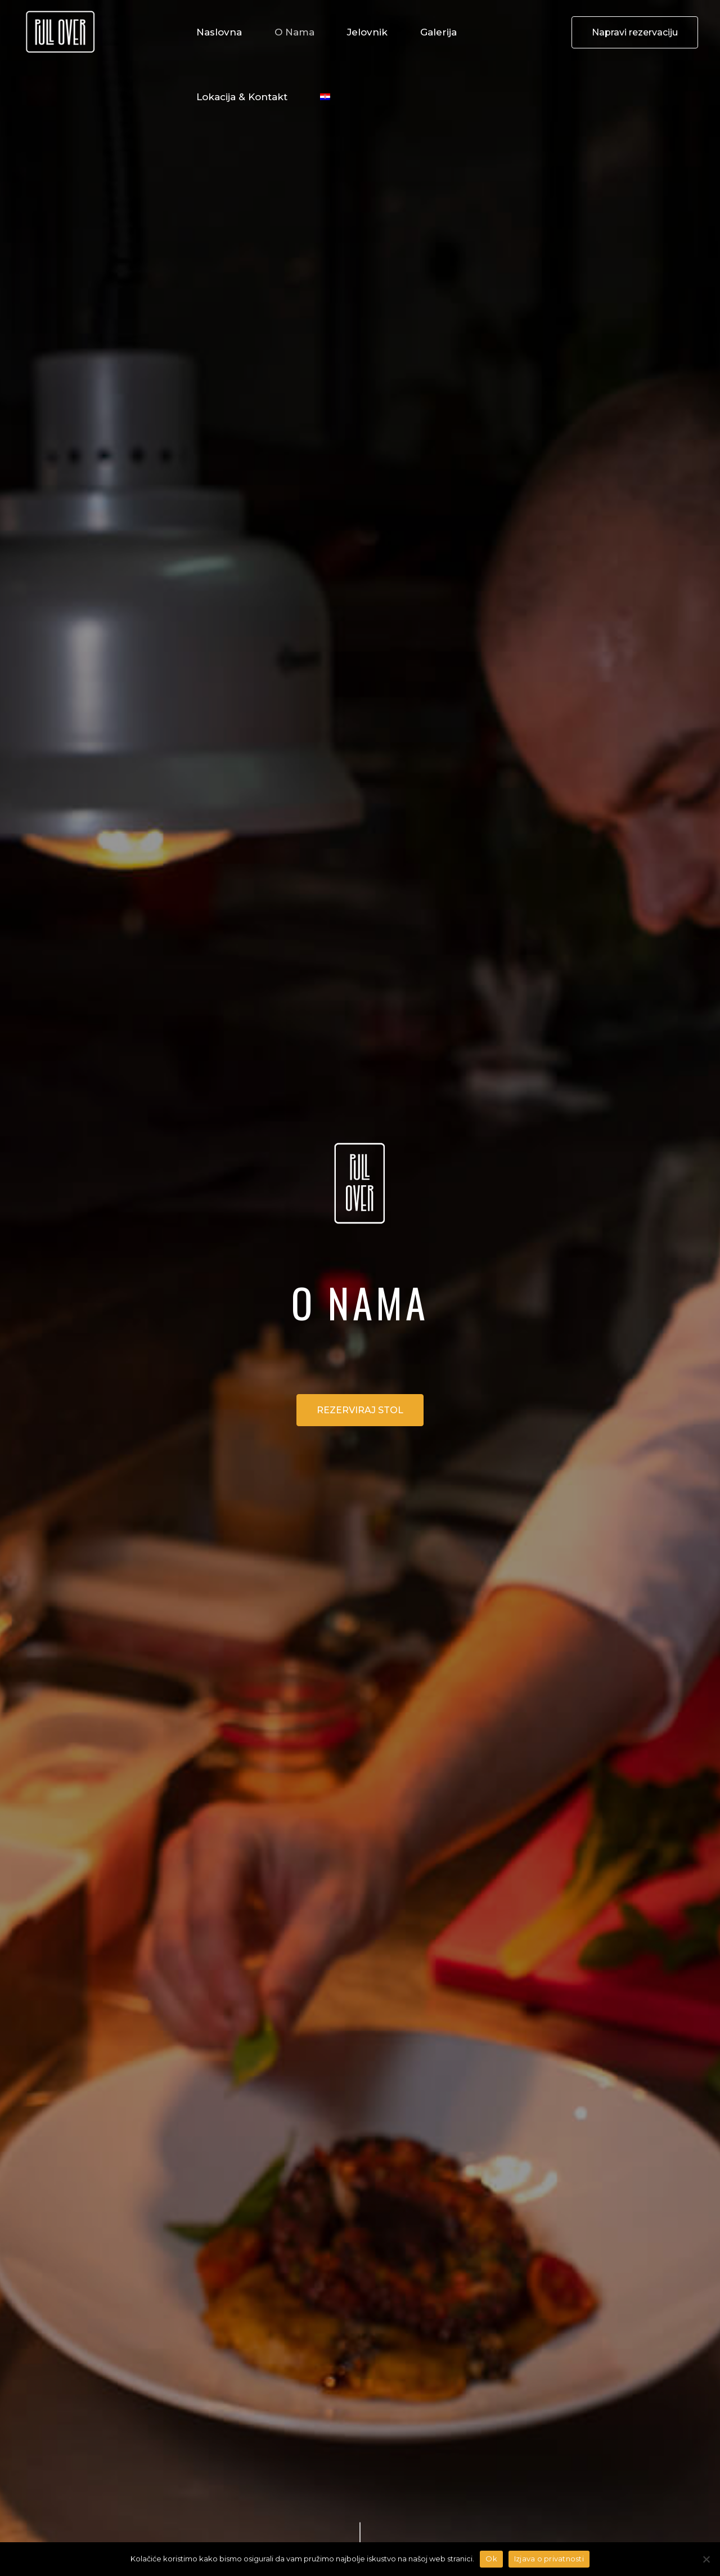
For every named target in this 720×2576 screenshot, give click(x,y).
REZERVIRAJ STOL (360, 1410)
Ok (491, 2558)
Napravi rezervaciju (635, 32)
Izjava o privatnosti (549, 2558)
